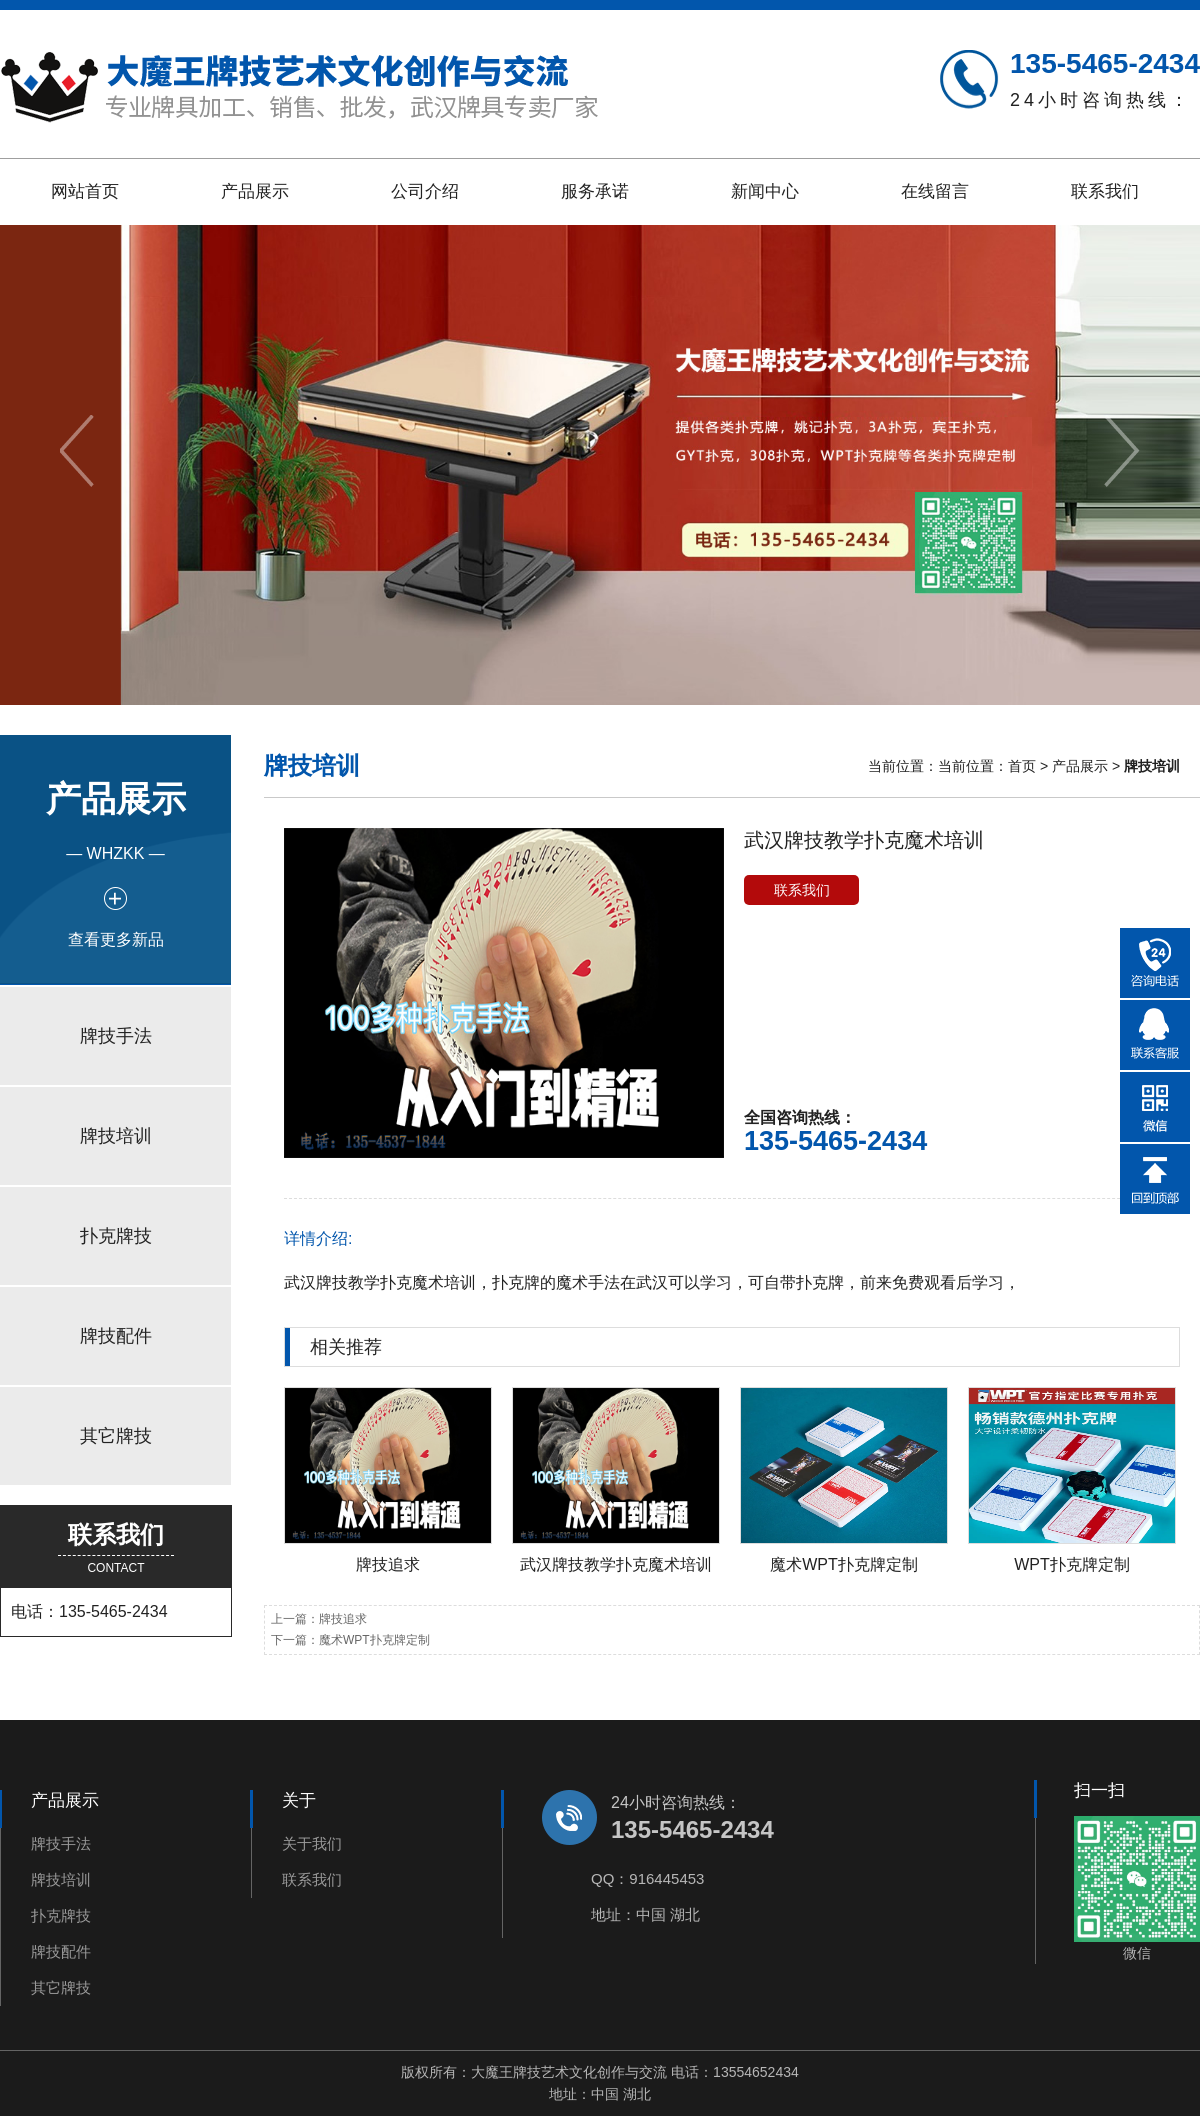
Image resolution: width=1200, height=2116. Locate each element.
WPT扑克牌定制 (1072, 1564)
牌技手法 (116, 1036)
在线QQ (1155, 1035)
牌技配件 (116, 1336)
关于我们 (312, 1843)
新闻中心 (765, 191)
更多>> (1148, 1346)
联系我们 (1105, 191)
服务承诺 (595, 191)
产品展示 (255, 191)
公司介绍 (425, 191)
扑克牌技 (116, 1236)
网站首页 (85, 191)
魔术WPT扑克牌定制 (844, 1564)
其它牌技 (116, 1436)
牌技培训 (116, 1136)
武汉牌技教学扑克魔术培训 (616, 1564)
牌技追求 (388, 1564)
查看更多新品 (116, 939)
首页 (1022, 766)
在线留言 (935, 191)
